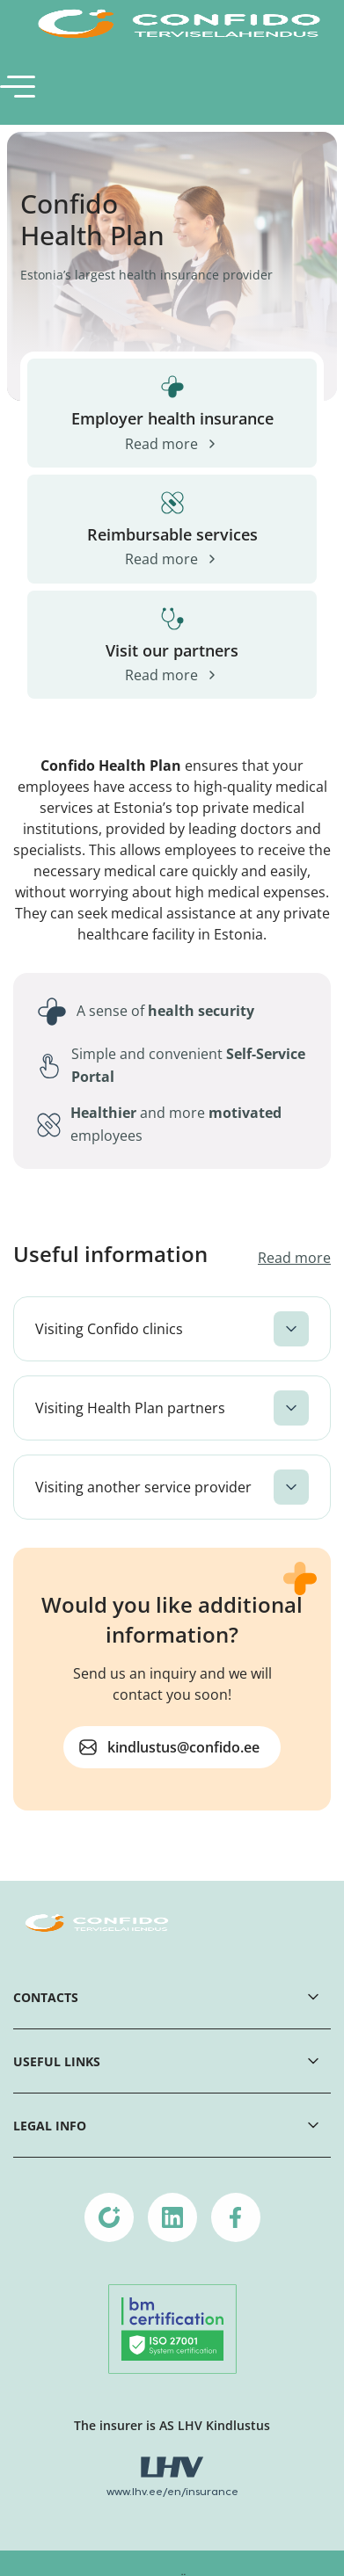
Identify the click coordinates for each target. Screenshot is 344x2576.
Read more (294, 1257)
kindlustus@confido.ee (183, 1747)
